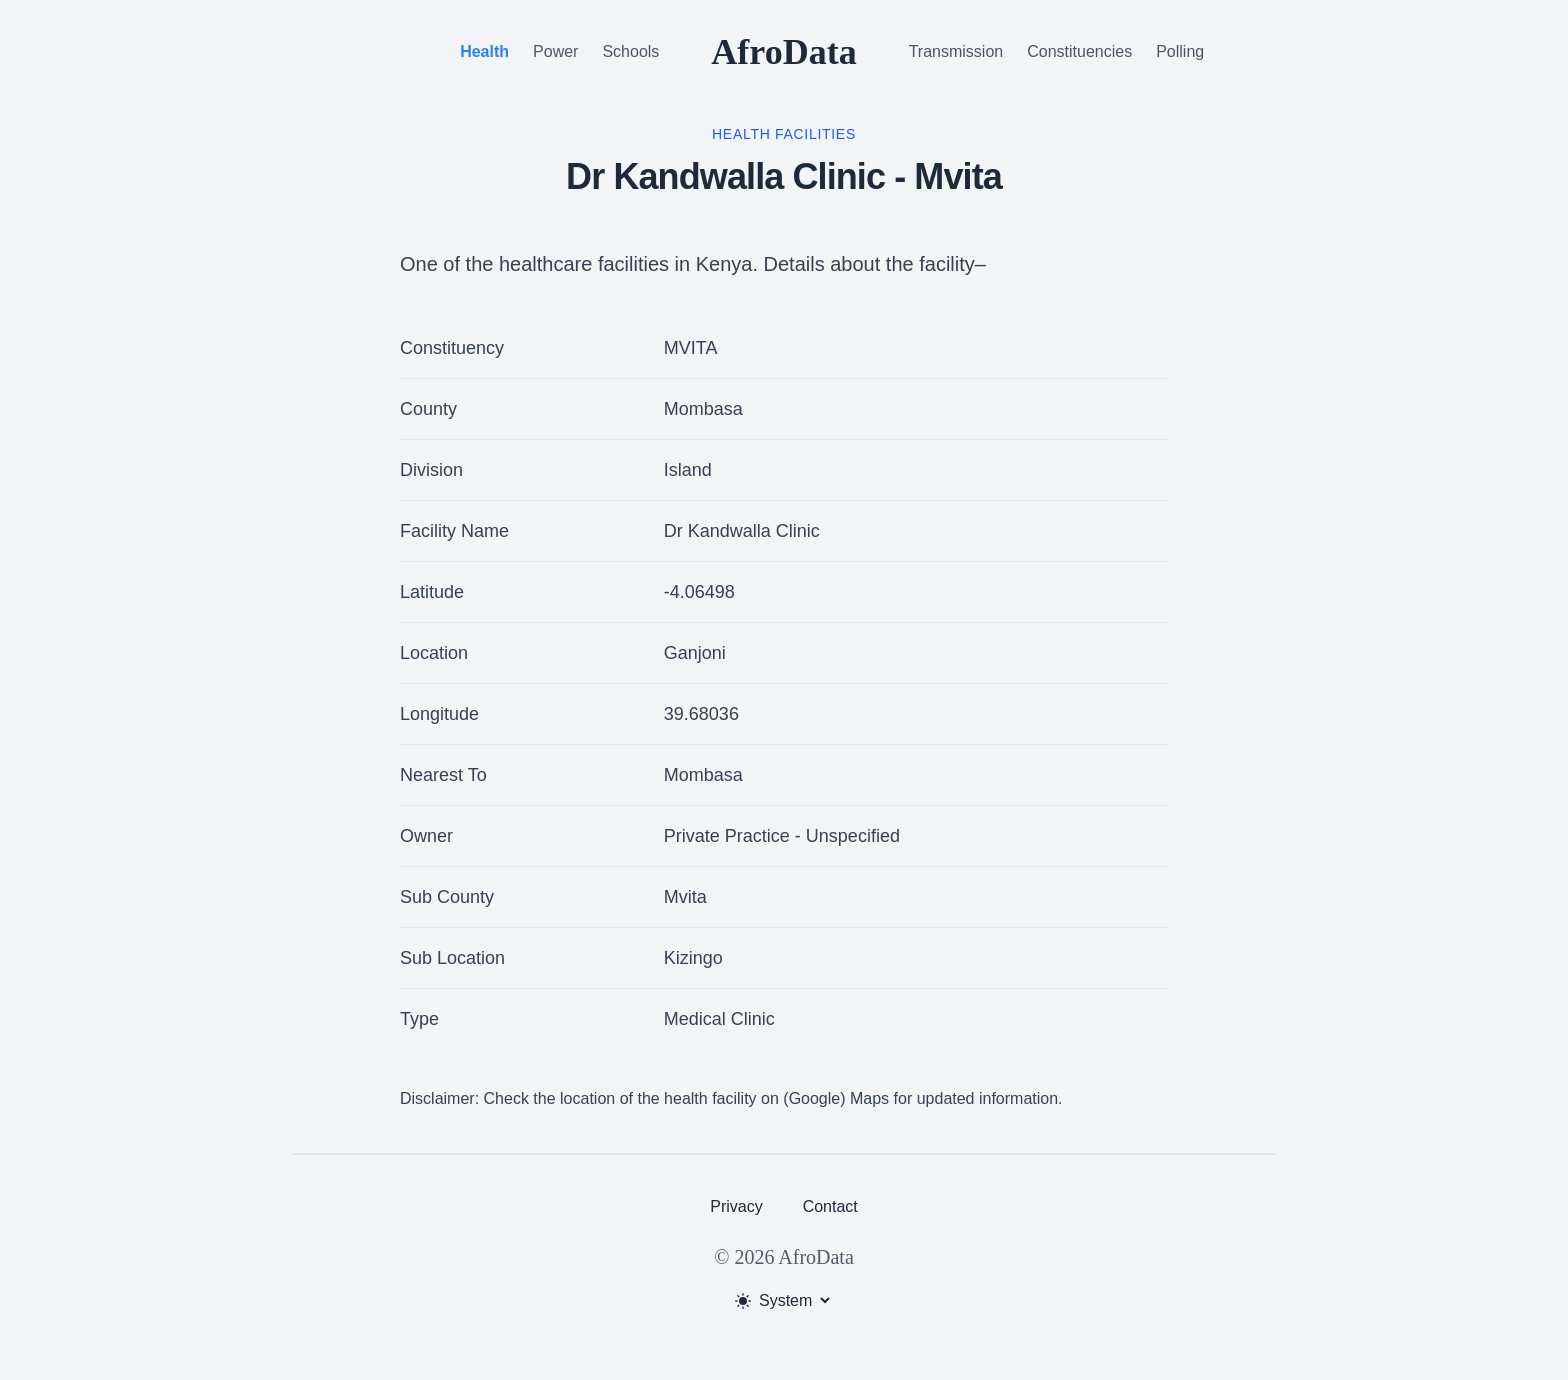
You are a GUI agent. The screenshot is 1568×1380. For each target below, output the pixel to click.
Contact (830, 1206)
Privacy (736, 1206)
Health (484, 51)
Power (555, 51)
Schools (630, 51)
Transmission (956, 51)
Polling (1180, 51)
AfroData (783, 52)
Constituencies (1079, 51)
